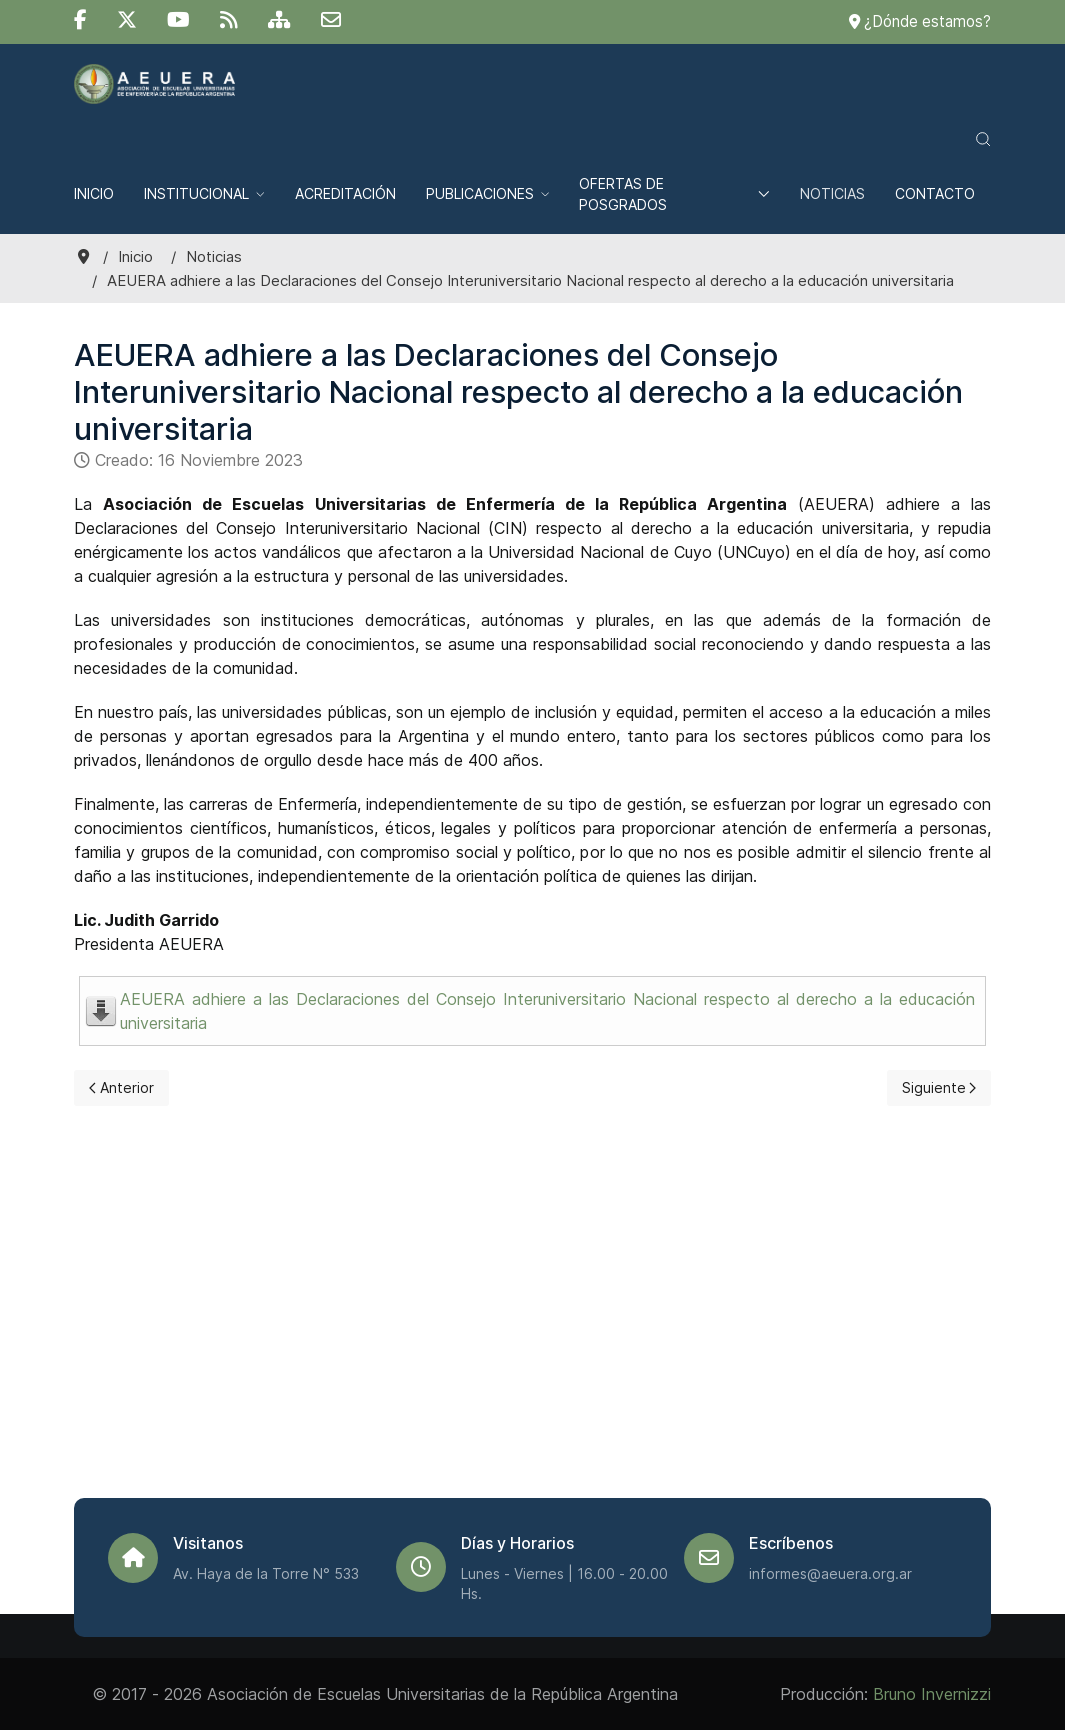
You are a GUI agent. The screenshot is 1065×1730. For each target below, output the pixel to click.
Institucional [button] (204, 193)
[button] (983, 139)
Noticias (832, 193)
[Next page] (939, 1088)
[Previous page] (121, 1088)
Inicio (94, 193)
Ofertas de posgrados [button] (674, 194)
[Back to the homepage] (154, 84)
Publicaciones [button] (488, 193)
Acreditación (345, 193)
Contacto (935, 193)
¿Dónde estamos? (920, 21)
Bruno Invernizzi (932, 1694)
